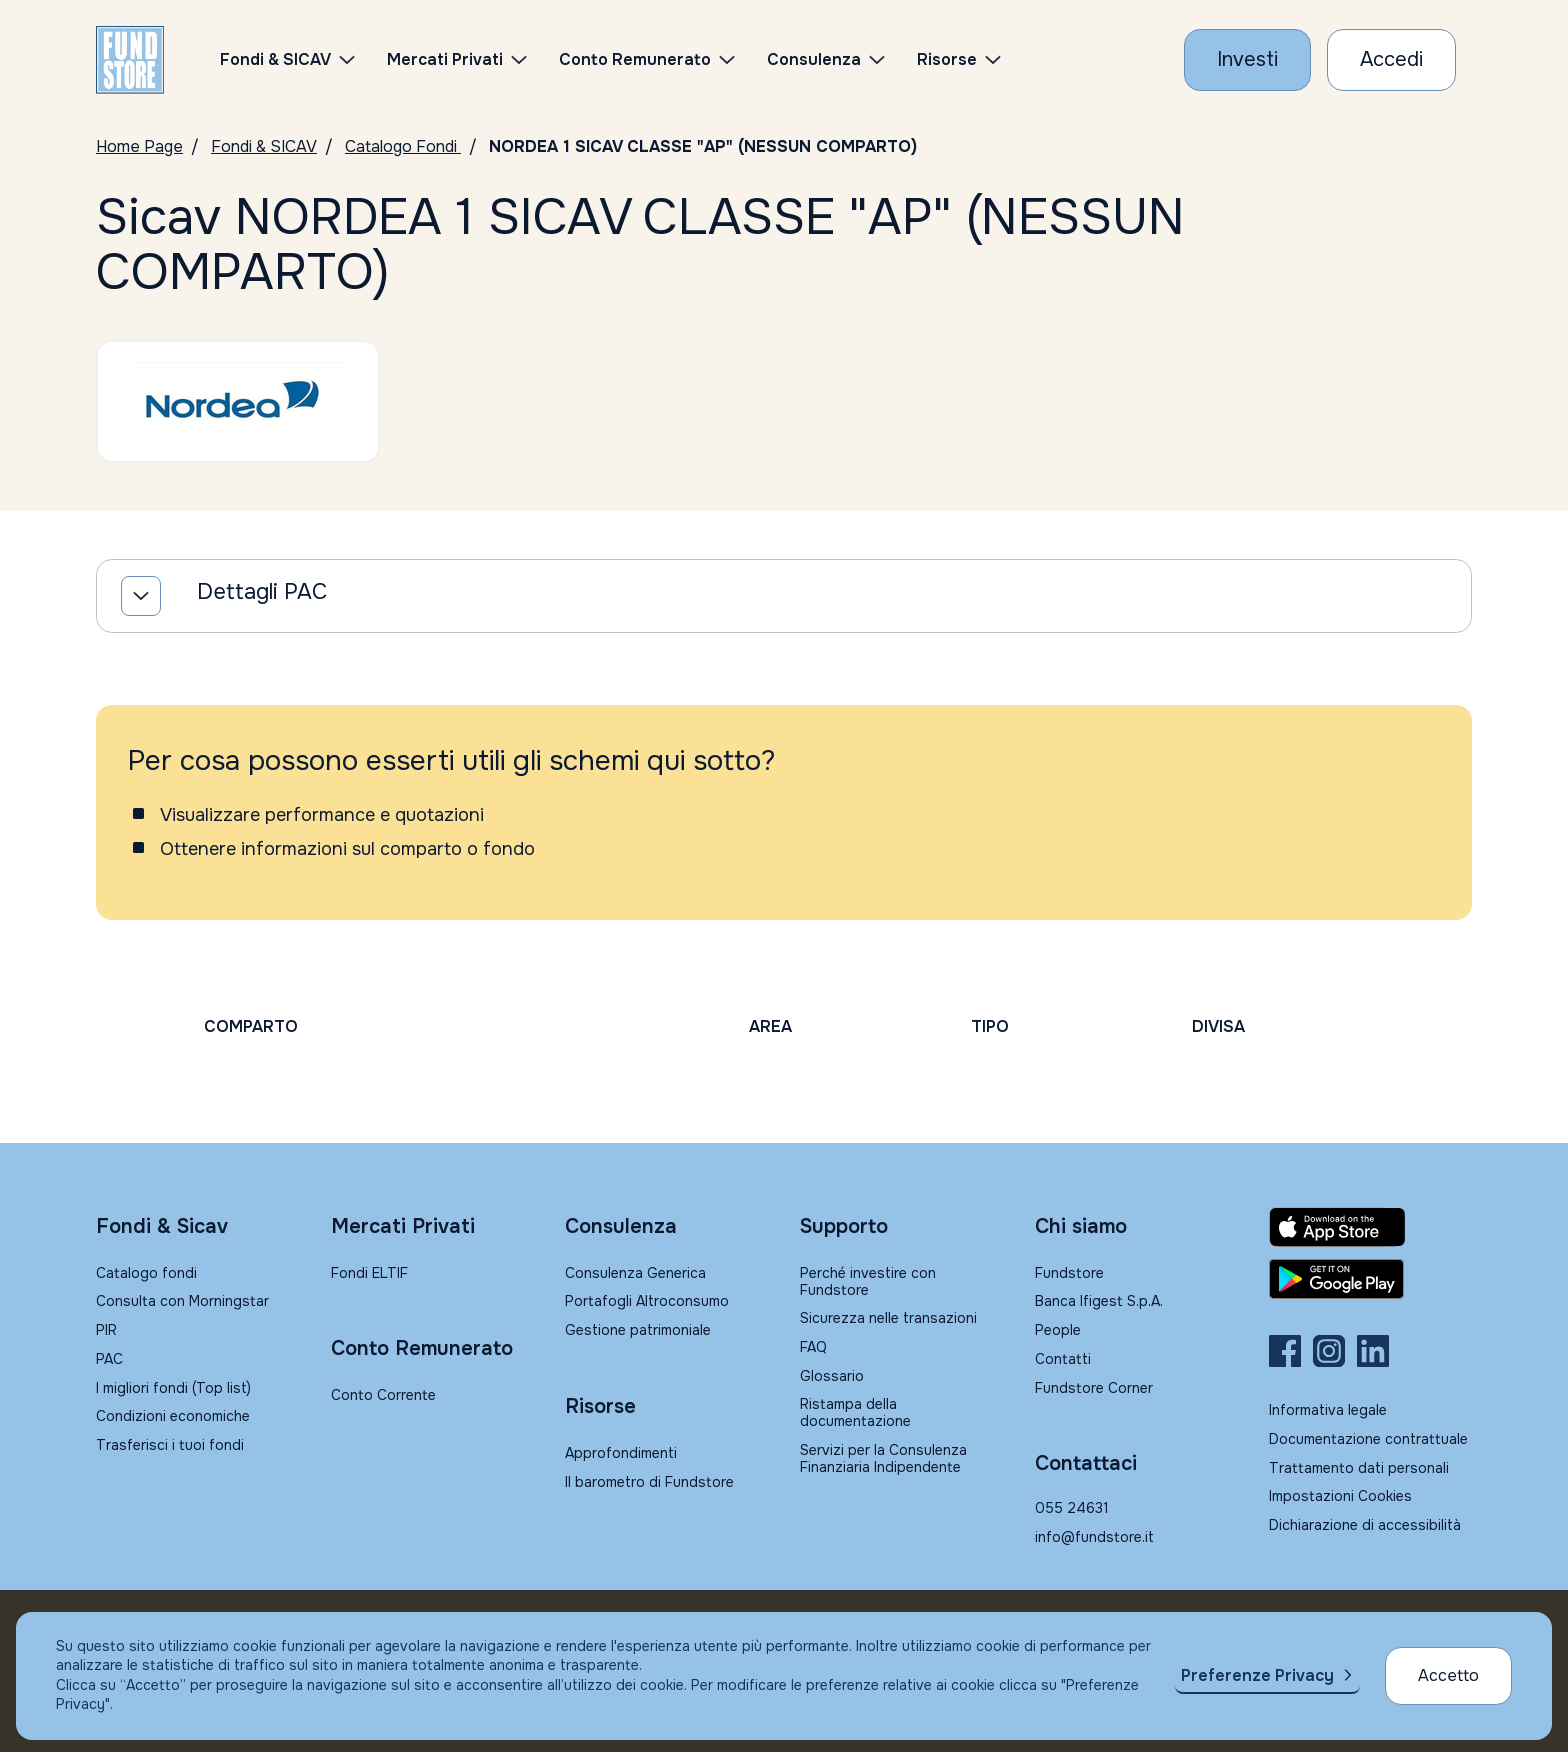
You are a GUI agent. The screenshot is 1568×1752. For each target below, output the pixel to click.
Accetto (1448, 1675)
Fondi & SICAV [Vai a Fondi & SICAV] (264, 146)
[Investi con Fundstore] (1247, 60)
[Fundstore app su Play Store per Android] (1370, 1279)
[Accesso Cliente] (1391, 60)
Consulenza (814, 59)
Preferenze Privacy (1257, 1675)
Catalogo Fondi (403, 146)
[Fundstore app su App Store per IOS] (1370, 1227)
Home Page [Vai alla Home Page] (139, 146)
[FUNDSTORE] (130, 60)
